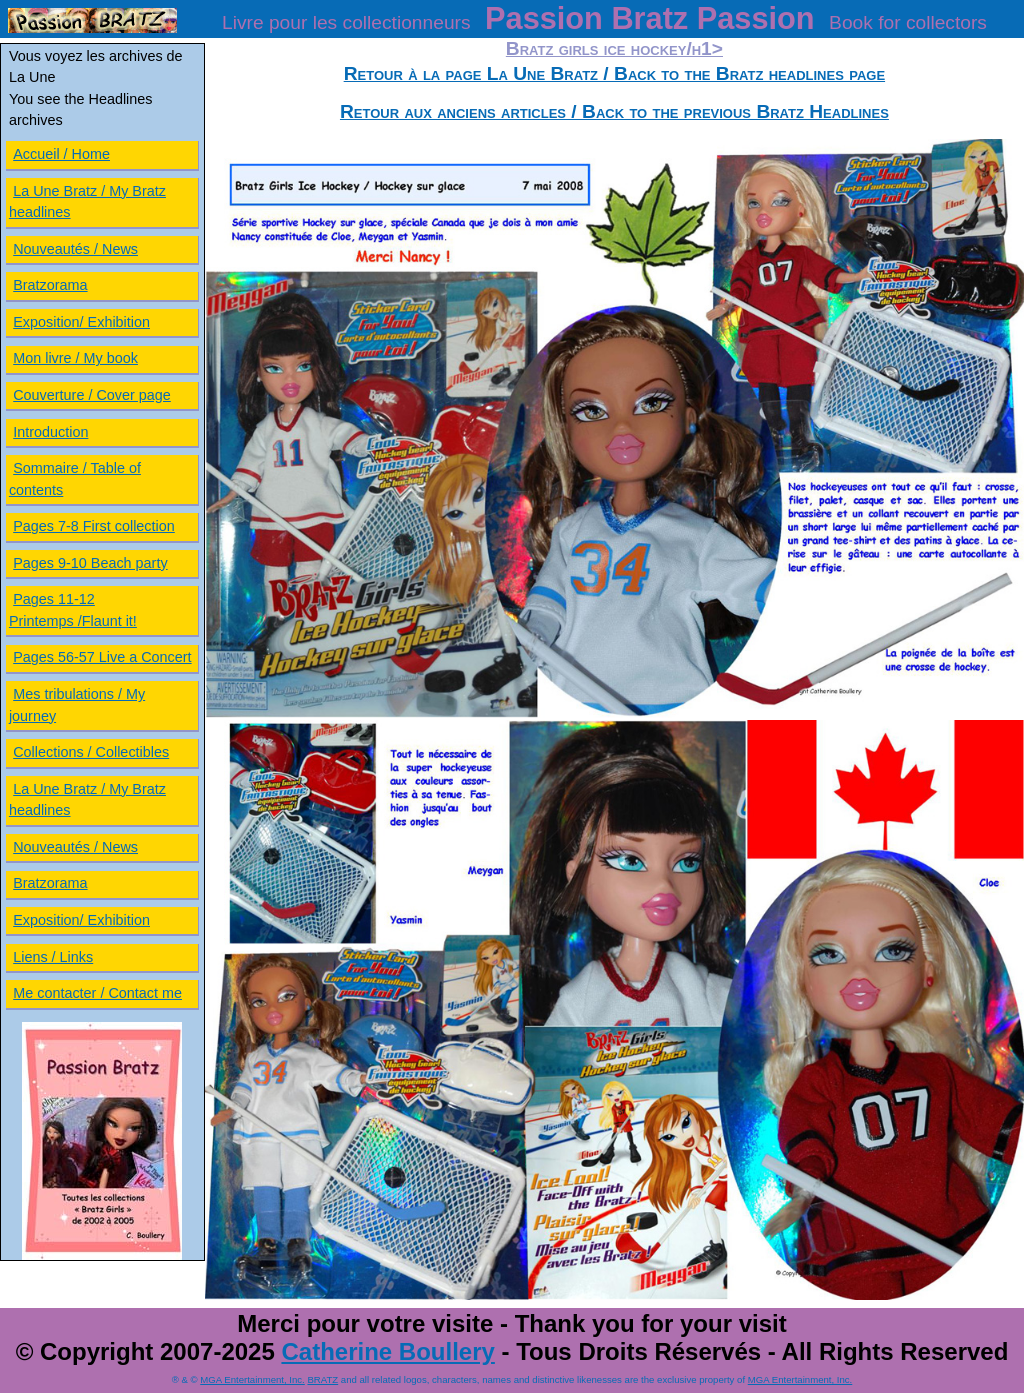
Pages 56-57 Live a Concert (102, 657)
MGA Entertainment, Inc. (252, 1379)
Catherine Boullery (387, 1351)
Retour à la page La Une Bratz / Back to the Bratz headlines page (614, 73)
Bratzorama (50, 285)
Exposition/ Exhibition (81, 322)
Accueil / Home (61, 154)
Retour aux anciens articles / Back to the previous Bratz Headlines (614, 111)
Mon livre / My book (75, 358)
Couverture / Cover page (92, 395)
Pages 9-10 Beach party (90, 563)
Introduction (50, 432)
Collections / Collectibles (91, 752)
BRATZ (322, 1379)
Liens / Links (53, 957)
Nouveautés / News (75, 249)
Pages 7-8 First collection (94, 526)
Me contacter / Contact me (97, 993)
